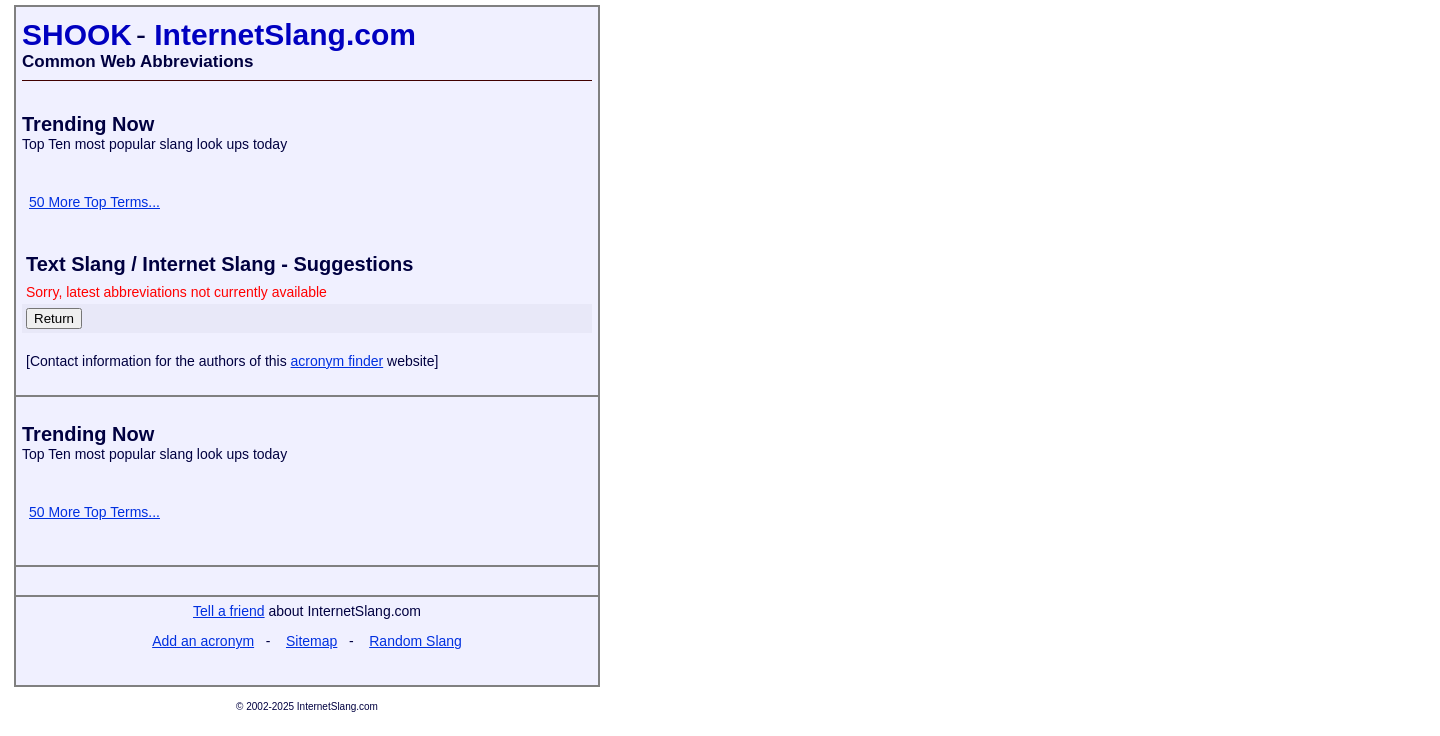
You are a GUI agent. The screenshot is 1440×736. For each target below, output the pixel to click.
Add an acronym (203, 641)
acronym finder (337, 361)
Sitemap (311, 641)
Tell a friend (229, 611)
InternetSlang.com (285, 34)
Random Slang (415, 641)
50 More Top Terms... (94, 202)
